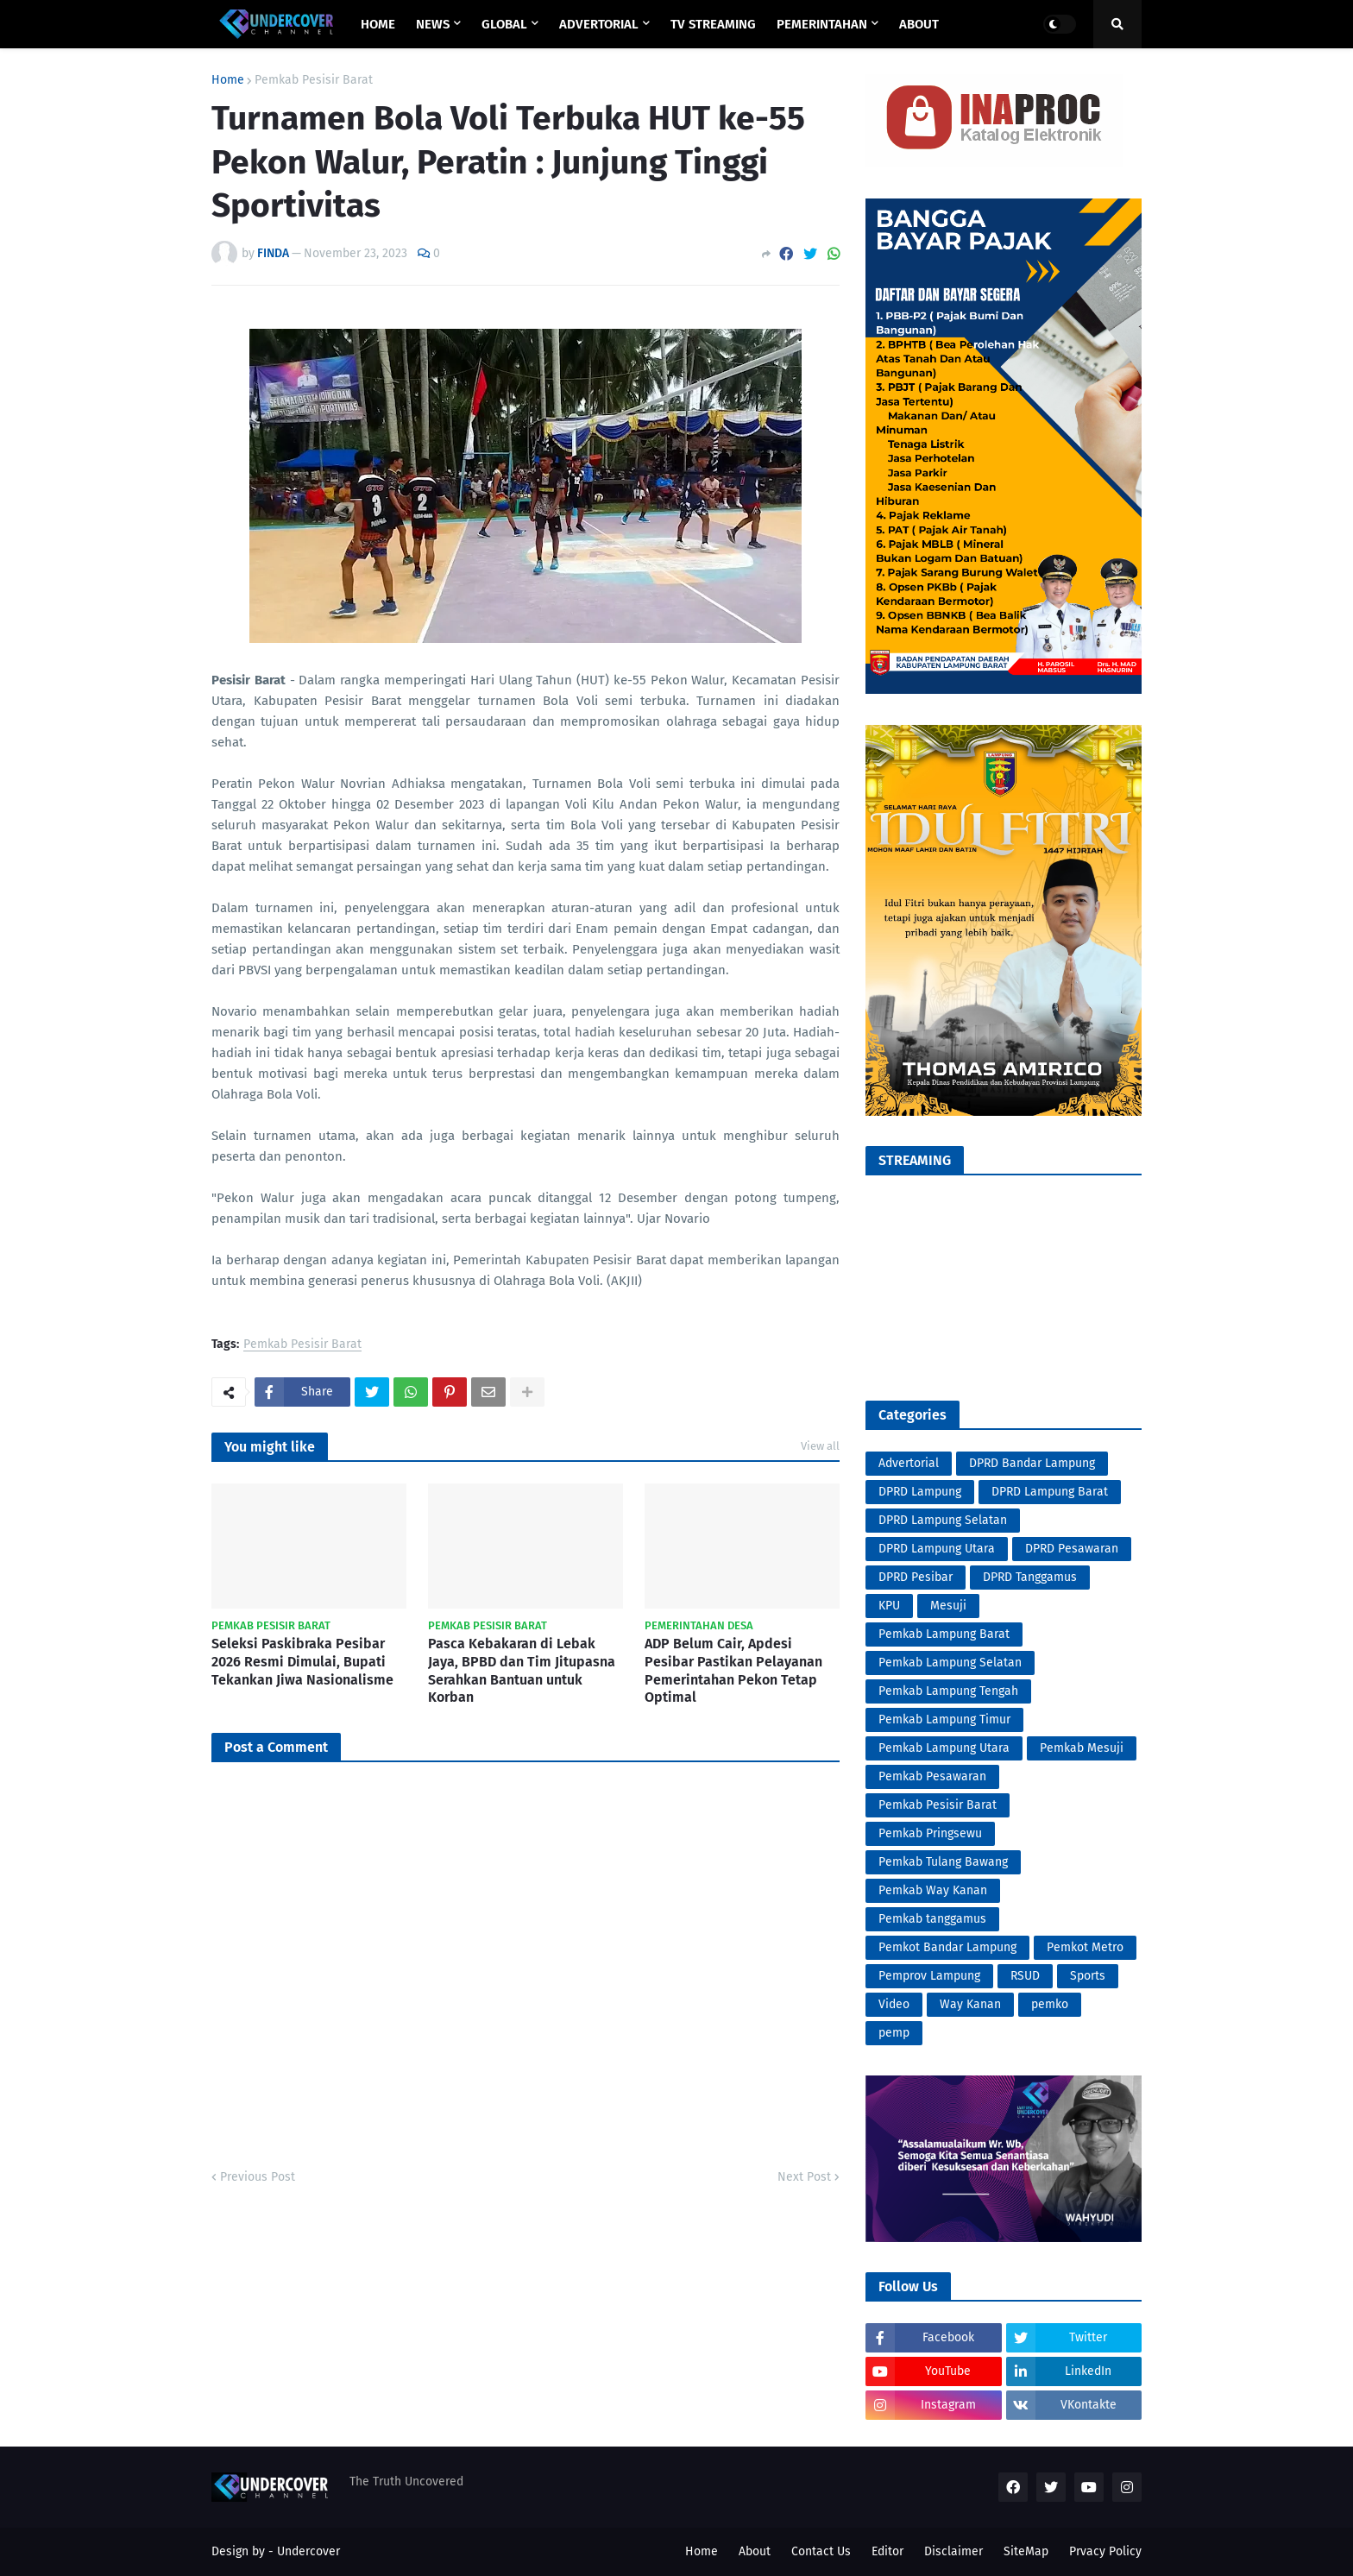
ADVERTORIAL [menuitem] (599, 24)
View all (820, 1445)
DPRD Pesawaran (1071, 1548)
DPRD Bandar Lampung (1032, 1463)
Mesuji (948, 1605)
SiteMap (1026, 2551)
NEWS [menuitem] (433, 24)
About (755, 2551)
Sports (1087, 1975)
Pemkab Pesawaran (932, 1776)
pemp (893, 2032)
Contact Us (821, 2551)
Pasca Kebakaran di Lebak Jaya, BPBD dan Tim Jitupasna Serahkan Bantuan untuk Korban (521, 1670)
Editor (887, 2551)
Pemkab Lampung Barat (944, 1634)
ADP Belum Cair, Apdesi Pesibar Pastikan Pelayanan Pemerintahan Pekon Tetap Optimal (733, 1670)
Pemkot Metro (1085, 1947)
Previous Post (257, 2177)
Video (893, 2004)
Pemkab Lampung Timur (944, 1719)
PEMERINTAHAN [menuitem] (822, 24)
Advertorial (908, 1463)
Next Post (804, 2177)
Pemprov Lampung (929, 1975)
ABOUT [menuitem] (919, 24)
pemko (1049, 2004)
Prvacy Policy (1105, 2551)
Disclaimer (953, 2551)
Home (227, 80)
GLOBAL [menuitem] (504, 24)
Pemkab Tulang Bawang (943, 1862)
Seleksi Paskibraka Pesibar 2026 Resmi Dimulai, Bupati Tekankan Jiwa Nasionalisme (302, 1661)
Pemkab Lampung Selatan (950, 1662)
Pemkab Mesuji (1081, 1748)
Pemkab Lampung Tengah (948, 1691)
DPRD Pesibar (915, 1577)
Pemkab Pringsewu (930, 1833)
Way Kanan (970, 2004)
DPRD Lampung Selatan (942, 1520)
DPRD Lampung (919, 1491)
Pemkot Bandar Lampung (947, 1947)
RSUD (1025, 1975)
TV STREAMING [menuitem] (713, 24)
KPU (889, 1605)
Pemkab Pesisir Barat (314, 80)
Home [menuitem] (378, 24)
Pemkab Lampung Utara (944, 1748)
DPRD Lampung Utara (936, 1548)
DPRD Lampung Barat (1049, 1491)
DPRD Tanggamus (1030, 1577)
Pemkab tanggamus (932, 1919)
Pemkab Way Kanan (932, 1890)
